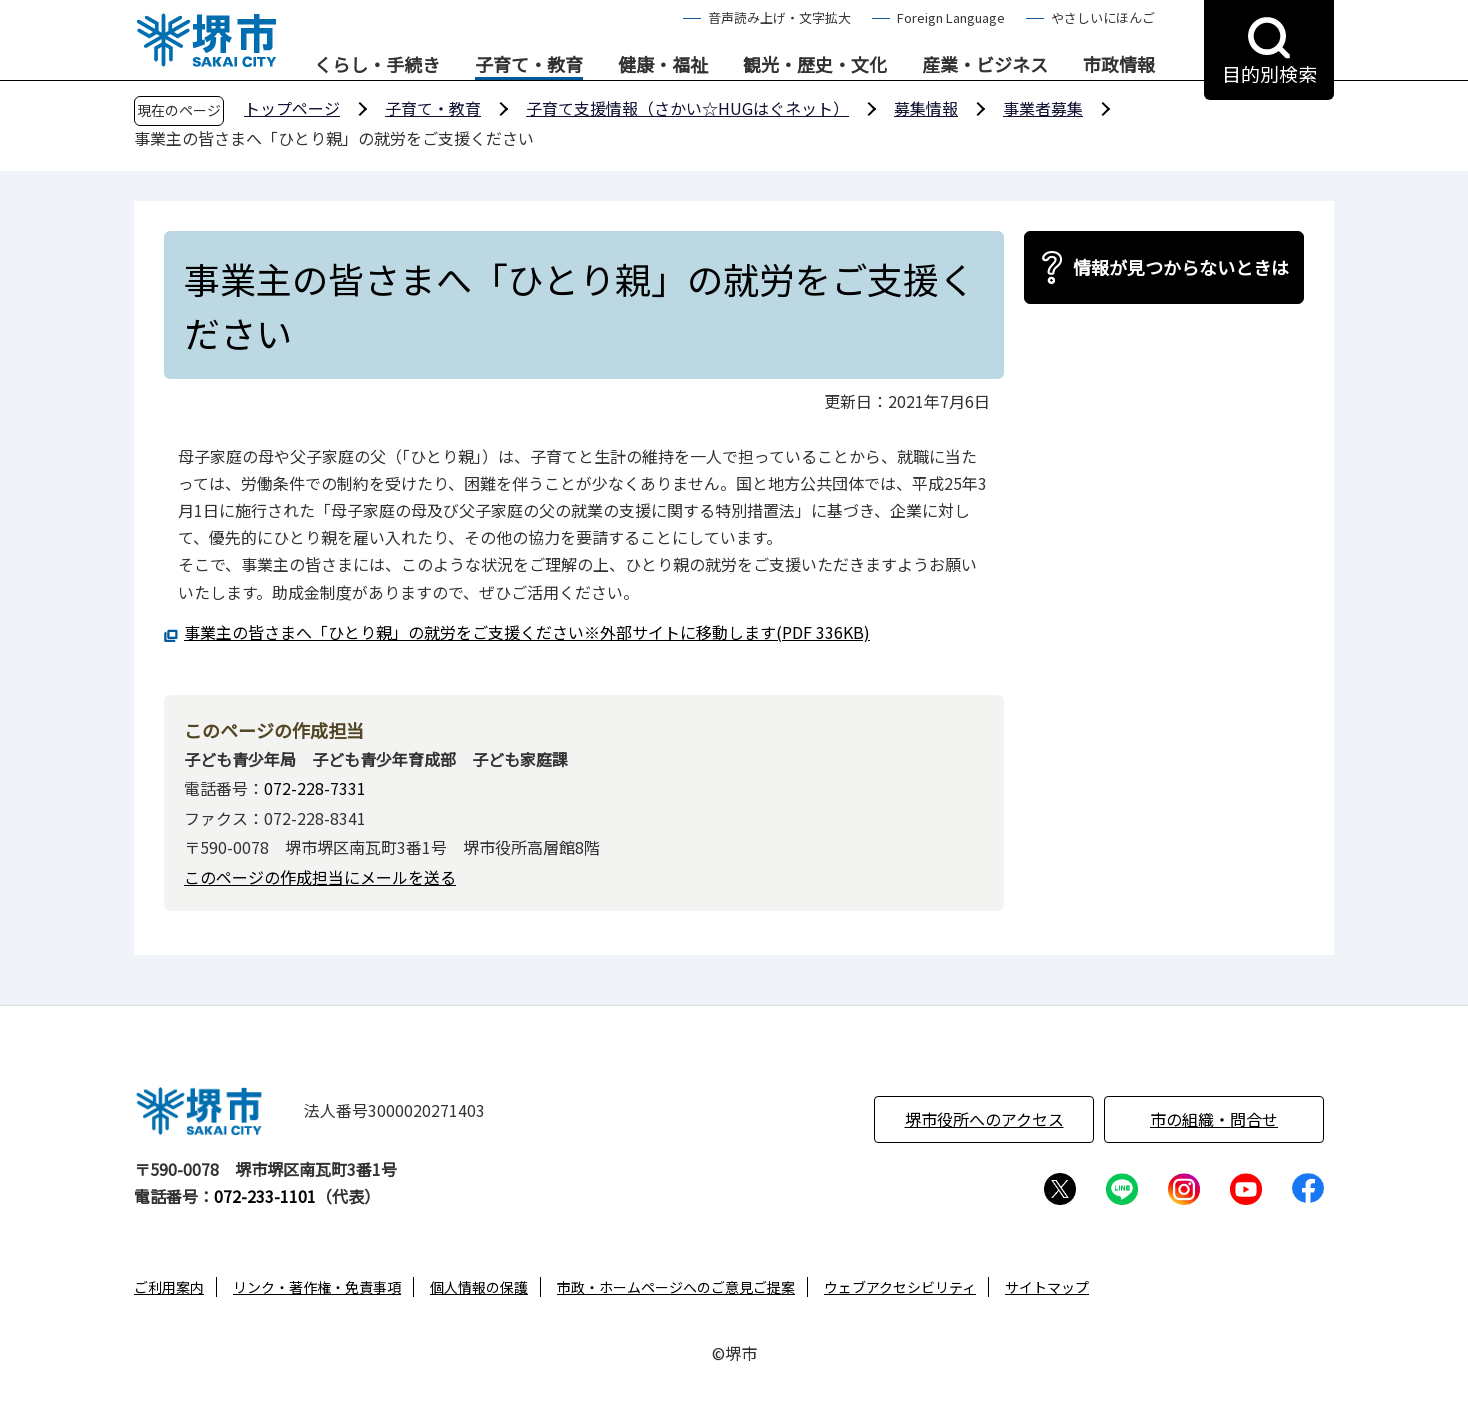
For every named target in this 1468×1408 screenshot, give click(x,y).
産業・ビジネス (985, 65)
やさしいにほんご (1103, 17)
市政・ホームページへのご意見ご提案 (676, 1287)
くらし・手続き (377, 65)
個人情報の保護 (479, 1287)
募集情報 (926, 108)
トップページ (292, 108)
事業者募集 (1043, 108)
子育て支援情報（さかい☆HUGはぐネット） (687, 108)
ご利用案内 (169, 1287)
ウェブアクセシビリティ (900, 1287)
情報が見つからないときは (1181, 267)
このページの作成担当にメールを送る (320, 877)
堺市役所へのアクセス (984, 1119)
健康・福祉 (663, 65)
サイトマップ (1047, 1287)
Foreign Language (951, 17)
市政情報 (1119, 65)
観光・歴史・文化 (815, 65)
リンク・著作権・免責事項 (317, 1287)
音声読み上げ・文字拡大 (779, 17)
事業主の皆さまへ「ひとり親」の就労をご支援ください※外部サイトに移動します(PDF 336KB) (527, 632)
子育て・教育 (529, 65)
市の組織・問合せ (1214, 1119)
